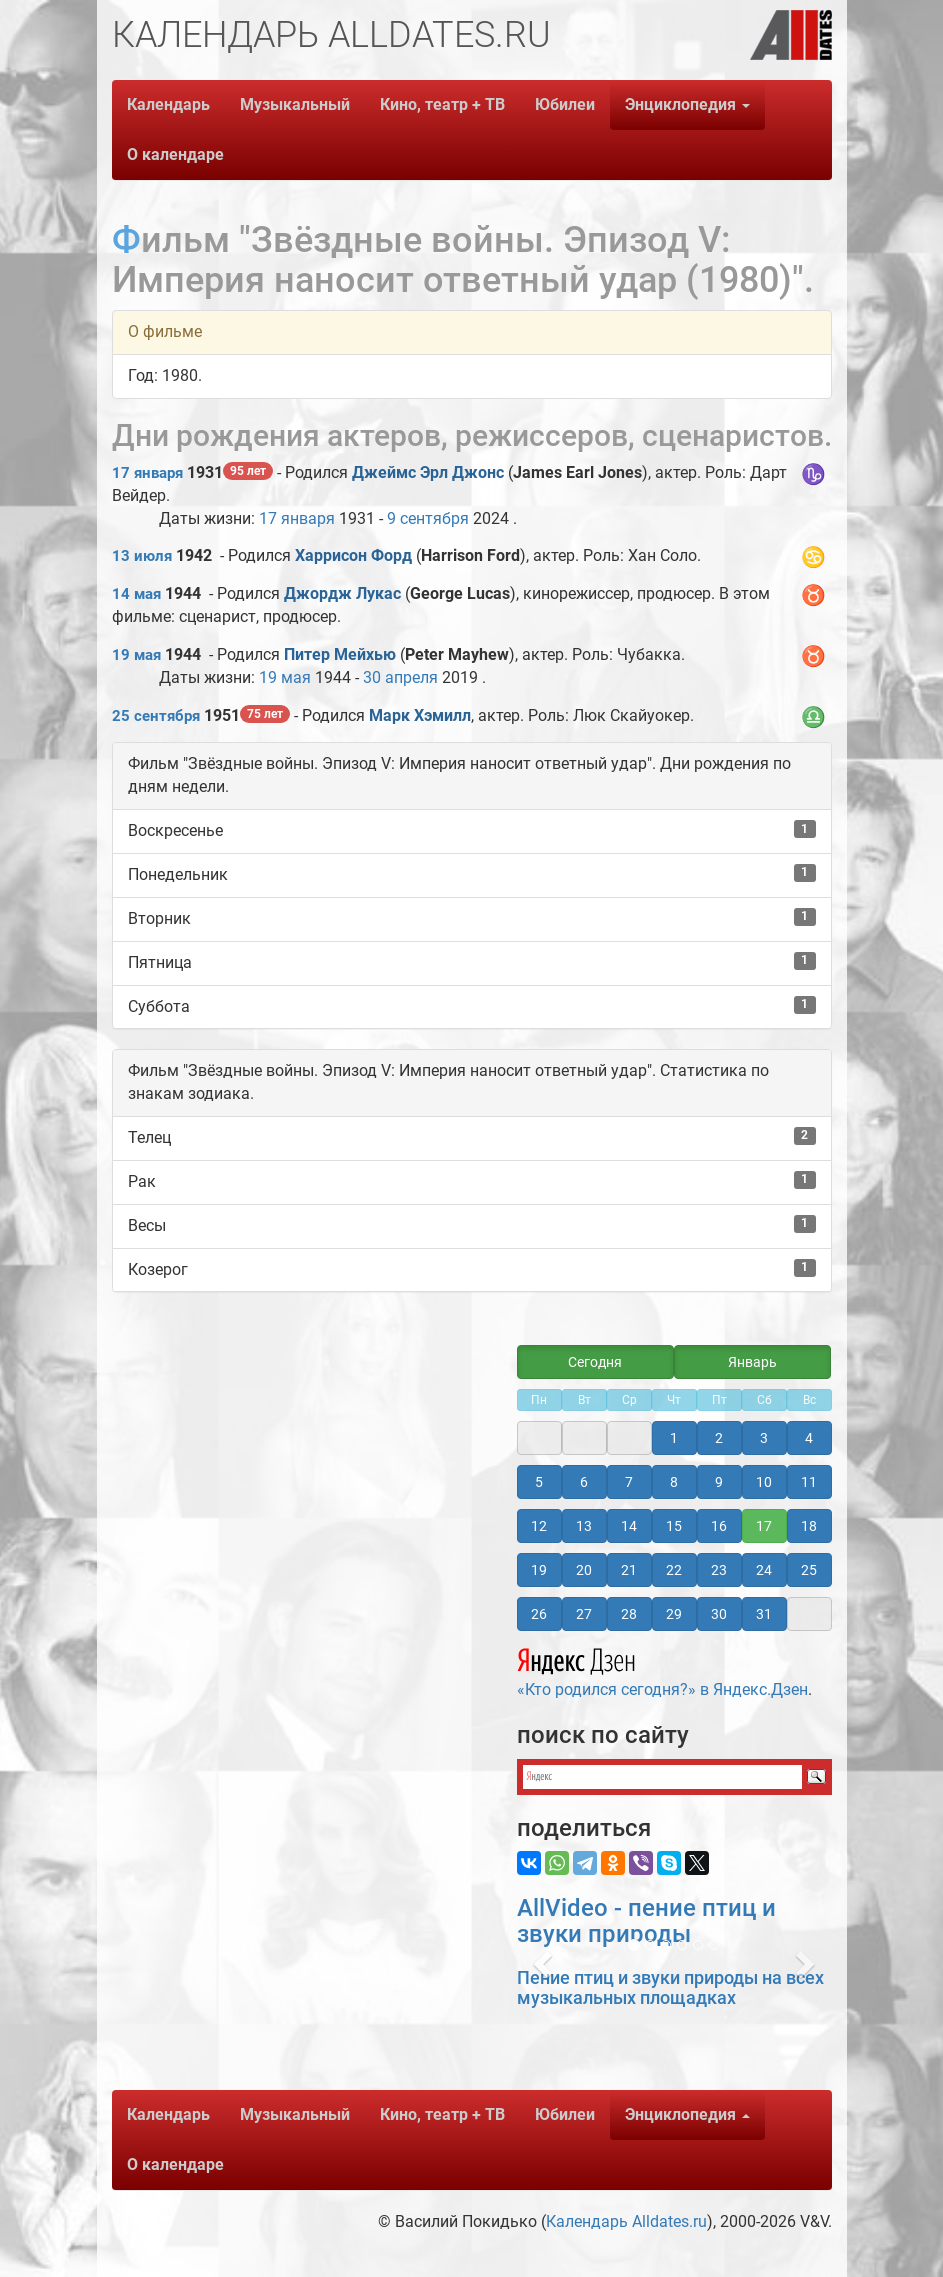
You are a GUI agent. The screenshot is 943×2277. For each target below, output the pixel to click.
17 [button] (764, 1526)
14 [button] (629, 1526)
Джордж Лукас (342, 593)
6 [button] (584, 1482)
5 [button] (539, 1482)
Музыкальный (295, 104)
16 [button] (719, 1526)
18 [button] (809, 1526)
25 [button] (809, 1570)
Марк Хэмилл (420, 715)
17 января (147, 473)
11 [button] (809, 1482)
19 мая (136, 655)
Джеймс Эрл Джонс (428, 472)
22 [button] (674, 1570)
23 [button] (719, 1570)
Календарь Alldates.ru (626, 2221)
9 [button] (719, 1482)
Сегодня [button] (595, 1362)
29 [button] (674, 1614)
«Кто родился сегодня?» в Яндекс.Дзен (662, 1670)
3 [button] (764, 1438)
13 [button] (584, 1526)
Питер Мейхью (340, 654)
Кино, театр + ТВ (442, 104)
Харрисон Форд (353, 555)
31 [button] (764, 1614)
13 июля (142, 556)
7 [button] (629, 1482)
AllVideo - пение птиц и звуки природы (646, 1921)
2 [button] (719, 1438)
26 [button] (539, 1614)
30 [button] (719, 1614)
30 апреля (400, 677)
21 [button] (629, 1570)
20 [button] (584, 1570)
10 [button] (764, 1482)
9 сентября (428, 518)
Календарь (168, 104)
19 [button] (539, 1570)
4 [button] (809, 1438)
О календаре (175, 154)
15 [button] (674, 1526)
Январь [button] (752, 1362)
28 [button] (629, 1614)
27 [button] (584, 1614)
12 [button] (539, 1526)
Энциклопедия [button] (687, 104)
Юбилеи (565, 104)
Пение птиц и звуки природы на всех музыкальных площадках (670, 1987)
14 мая (136, 594)
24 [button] (764, 1570)
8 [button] (674, 1482)
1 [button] (674, 1438)
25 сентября (156, 716)
